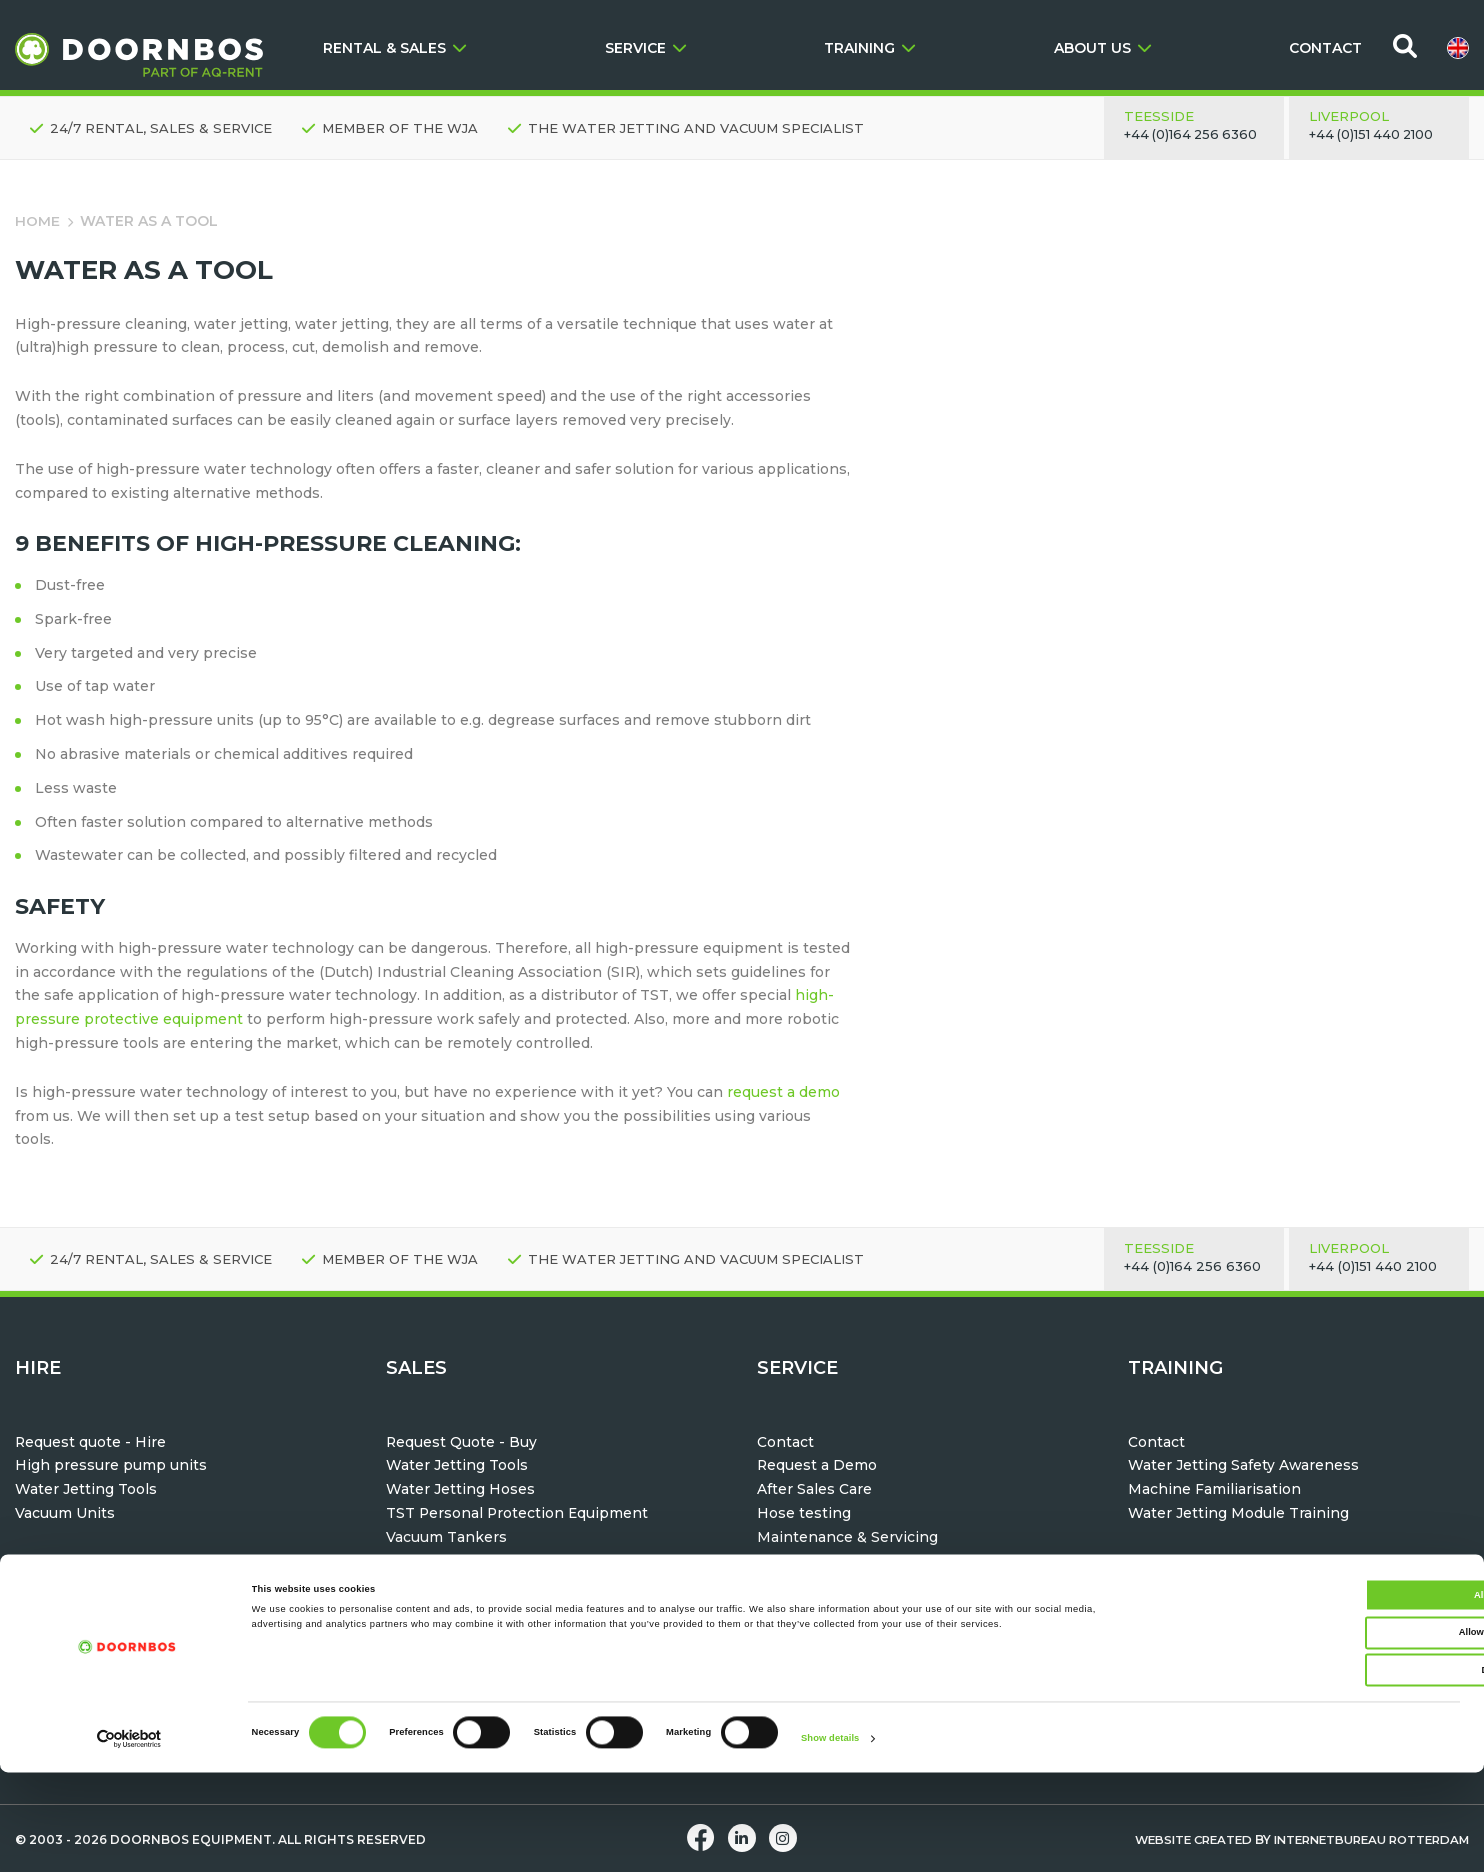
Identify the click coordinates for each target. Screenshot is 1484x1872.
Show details (830, 1839)
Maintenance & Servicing (847, 1537)
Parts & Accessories (829, 1561)
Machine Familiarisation (1214, 1489)
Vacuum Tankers (446, 1537)
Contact (785, 1442)
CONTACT (1325, 48)
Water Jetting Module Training (1238, 1513)
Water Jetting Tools (86, 1489)
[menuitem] (1458, 48)
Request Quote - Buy (462, 1442)
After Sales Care (814, 1489)
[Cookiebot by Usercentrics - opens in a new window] (129, 1838)
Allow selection (1317, 1733)
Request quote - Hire (91, 1442)
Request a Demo (817, 1465)
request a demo (783, 1092)
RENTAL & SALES (394, 48)
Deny (1317, 1770)
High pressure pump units (111, 1465)
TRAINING (869, 48)
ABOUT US (1102, 48)
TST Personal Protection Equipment (518, 1513)
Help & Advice (807, 1584)
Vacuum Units (65, 1513)
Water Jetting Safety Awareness (1244, 1465)
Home (37, 221)
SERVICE (645, 48)
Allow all (1317, 1695)
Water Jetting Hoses (460, 1489)
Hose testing (804, 1513)
